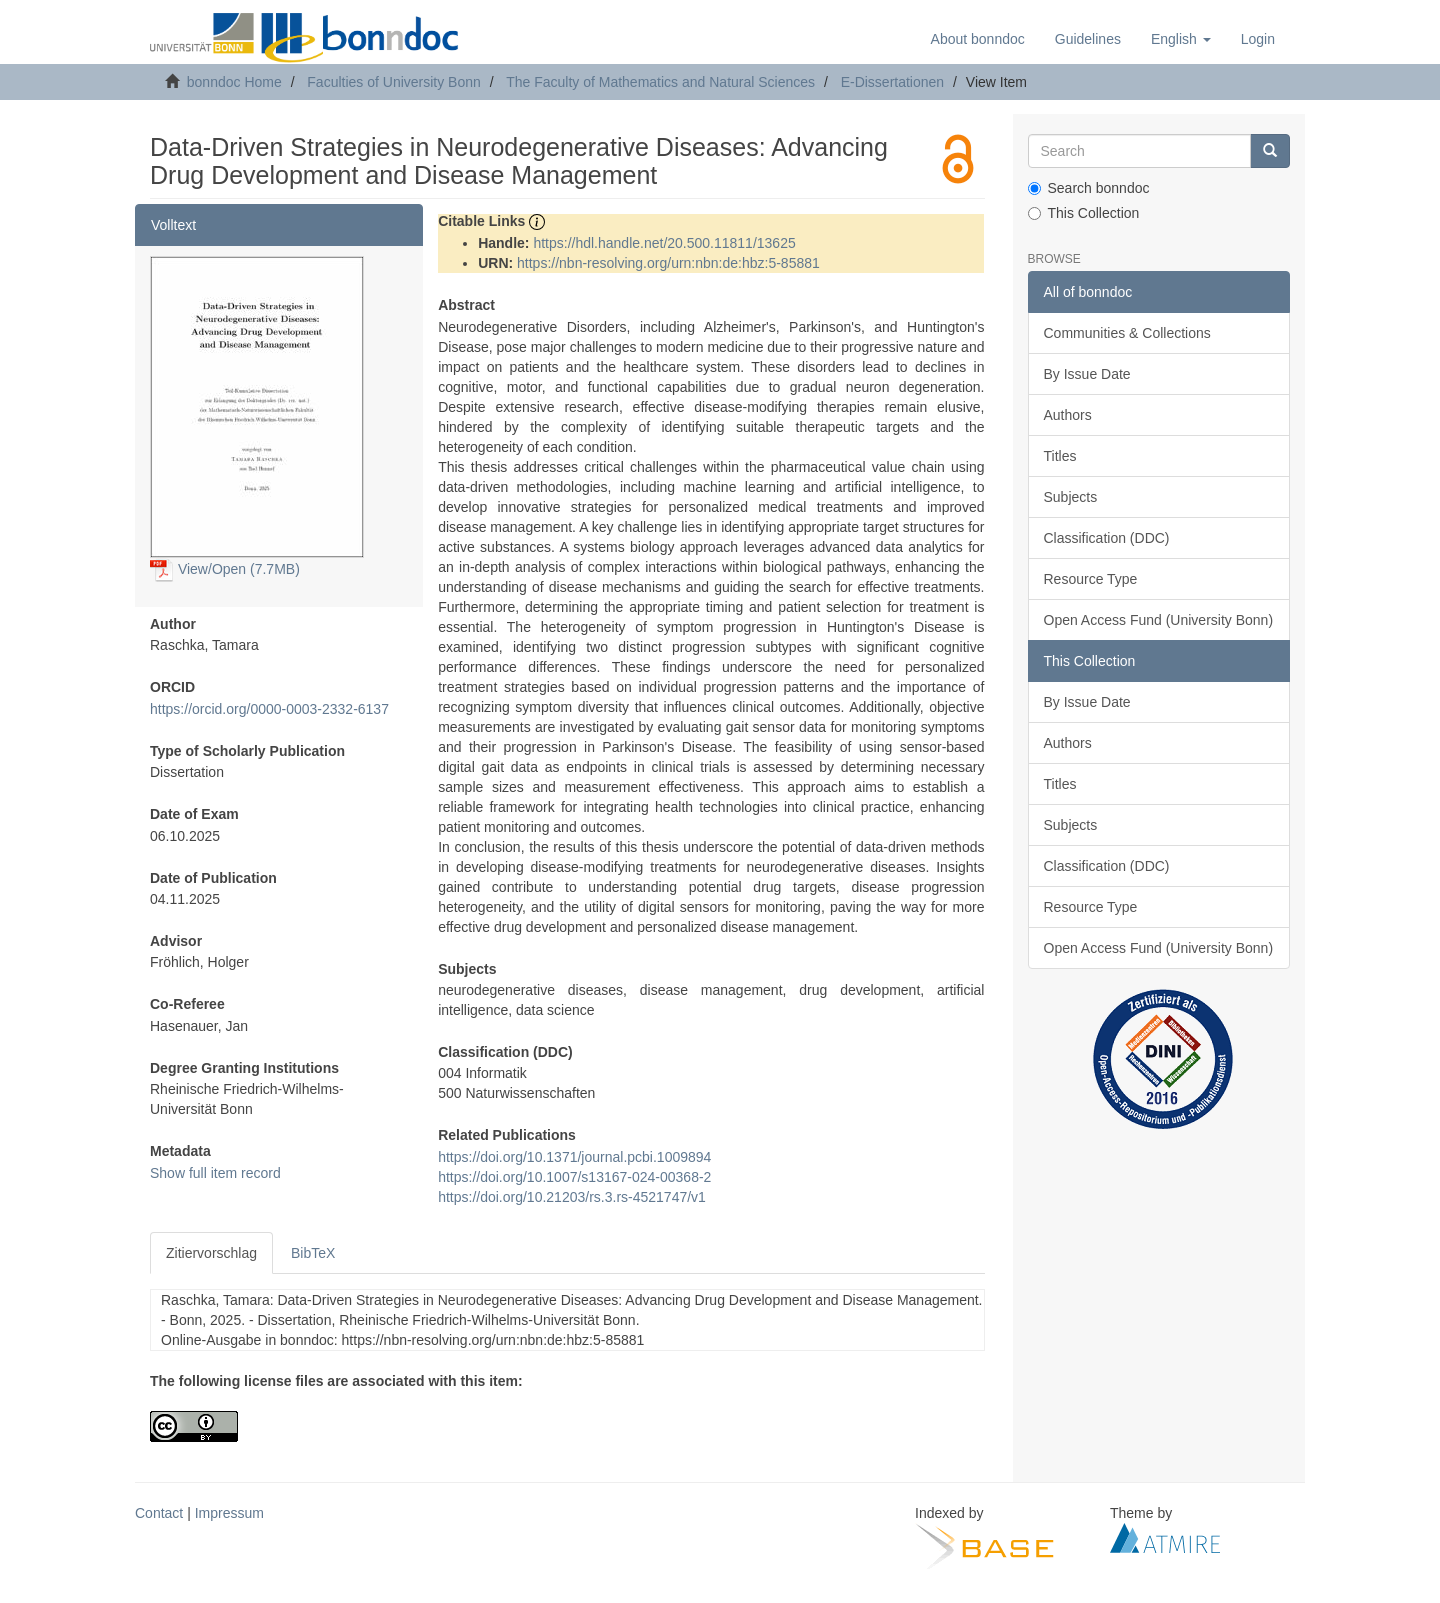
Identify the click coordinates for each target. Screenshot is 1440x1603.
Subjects (1071, 497)
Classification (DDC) (1107, 538)
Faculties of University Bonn (394, 82)
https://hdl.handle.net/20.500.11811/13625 (664, 243)
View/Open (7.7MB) (225, 569)
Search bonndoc (1089, 188)
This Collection (1084, 213)
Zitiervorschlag (211, 1253)
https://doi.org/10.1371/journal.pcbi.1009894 (574, 1157)
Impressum (229, 1513)
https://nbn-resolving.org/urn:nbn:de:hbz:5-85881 (668, 263)
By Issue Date (1087, 374)
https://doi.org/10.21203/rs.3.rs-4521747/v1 (572, 1197)
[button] (1181, 39)
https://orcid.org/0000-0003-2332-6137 (269, 709)
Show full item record (215, 1173)
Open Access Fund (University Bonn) (1159, 620)
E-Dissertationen (893, 82)
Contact (159, 1513)
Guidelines (1088, 39)
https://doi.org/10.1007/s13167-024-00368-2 (574, 1177)
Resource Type (1091, 579)
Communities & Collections (1127, 333)
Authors (1068, 415)
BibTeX (313, 1253)
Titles (1060, 456)
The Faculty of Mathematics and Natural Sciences (660, 82)
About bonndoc (978, 39)
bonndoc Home (234, 82)
